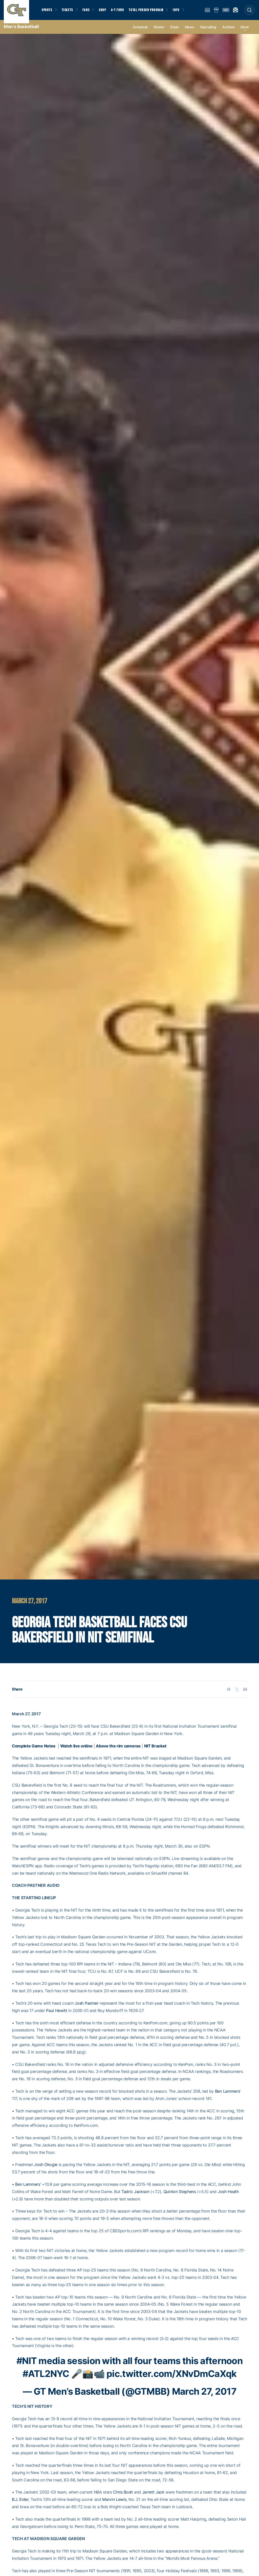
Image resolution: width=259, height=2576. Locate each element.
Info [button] (185, 12)
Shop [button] (109, 12)
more (245, 33)
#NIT (26, 2367)
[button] (249, 13)
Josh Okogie (45, 2170)
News (189, 33)
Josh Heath (228, 2197)
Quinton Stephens (179, 2197)
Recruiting (208, 33)
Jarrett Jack (153, 2498)
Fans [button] (90, 12)
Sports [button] (47, 12)
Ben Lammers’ (228, 2097)
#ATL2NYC (46, 2380)
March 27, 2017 (204, 2397)
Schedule (140, 33)
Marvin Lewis (114, 2505)
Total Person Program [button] (153, 12)
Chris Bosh (123, 2498)
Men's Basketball (21, 32)
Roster (159, 33)
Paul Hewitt (56, 2016)
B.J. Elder (20, 2505)
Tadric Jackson (135, 2197)
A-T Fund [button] (124, 12)
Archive (228, 33)
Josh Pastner (86, 2009)
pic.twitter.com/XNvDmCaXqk (171, 2380)
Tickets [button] (70, 12)
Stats (174, 33)
